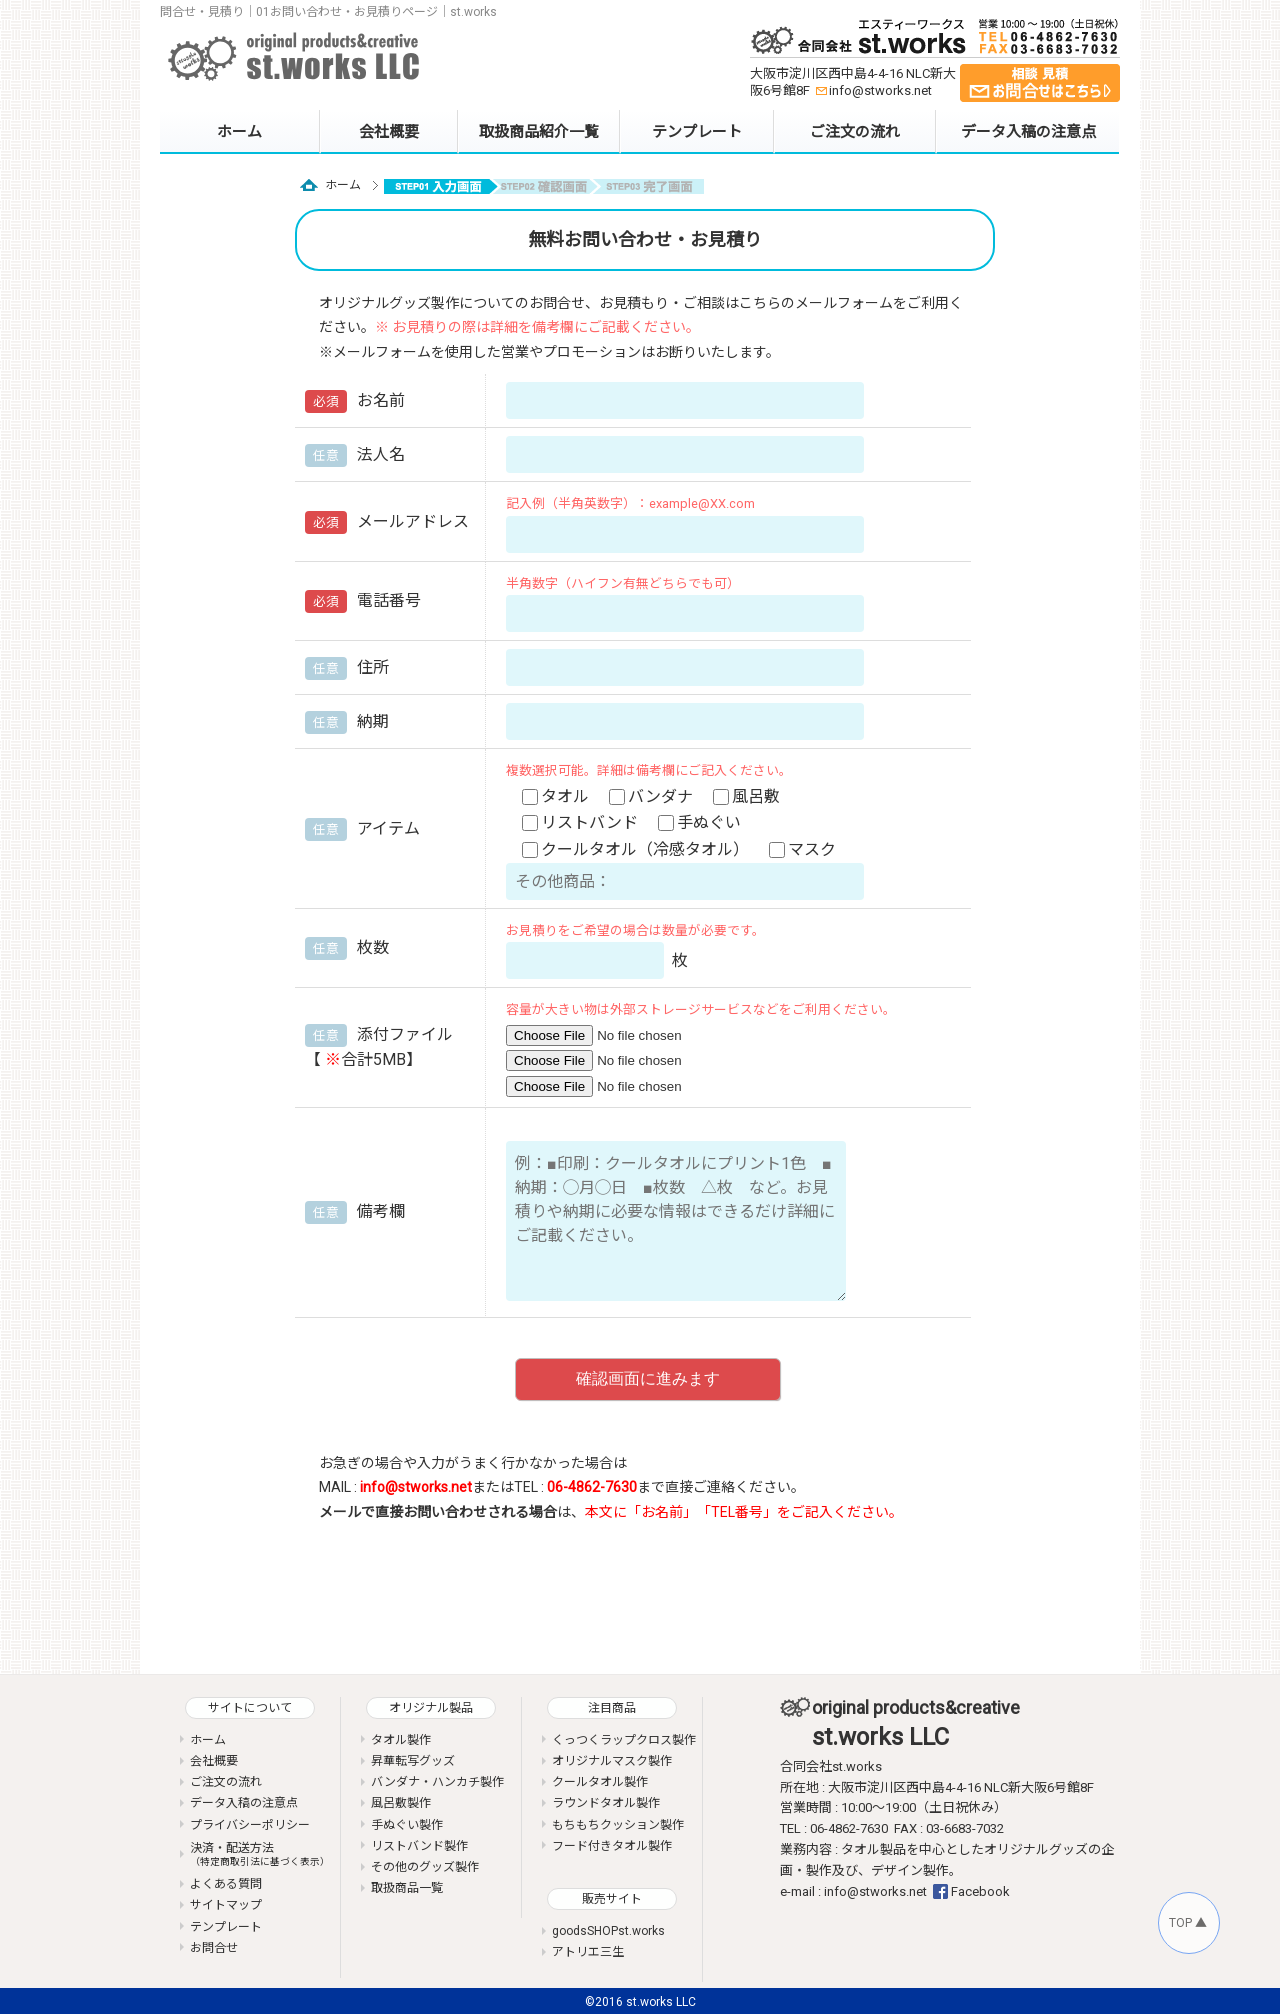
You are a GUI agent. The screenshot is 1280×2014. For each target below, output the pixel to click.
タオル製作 (401, 1740)
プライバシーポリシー (250, 1825)
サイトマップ (226, 1905)
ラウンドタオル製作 (606, 1803)
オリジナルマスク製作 (612, 1761)
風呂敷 (748, 796)
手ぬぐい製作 (407, 1825)
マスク (804, 849)
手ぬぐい (701, 822)
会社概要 (389, 132)
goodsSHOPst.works (608, 1931)
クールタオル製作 (600, 1782)
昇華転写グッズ (413, 1761)
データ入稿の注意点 (1028, 132)
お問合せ (214, 1948)
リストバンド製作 (419, 1846)
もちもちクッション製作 (618, 1825)
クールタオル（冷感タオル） (637, 849)
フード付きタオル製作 (612, 1846)
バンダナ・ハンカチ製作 (437, 1782)
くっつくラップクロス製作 (624, 1740)
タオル (557, 796)
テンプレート (697, 132)
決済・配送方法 (260, 1854)
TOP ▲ (1188, 1923)
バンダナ (653, 796)
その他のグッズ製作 (425, 1867)
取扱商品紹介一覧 (539, 132)
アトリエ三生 (588, 1952)
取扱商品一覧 (407, 1888)
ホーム (239, 132)
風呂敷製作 (401, 1803)
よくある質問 (226, 1884)
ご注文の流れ (855, 132)
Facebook (980, 1891)
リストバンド (582, 822)
